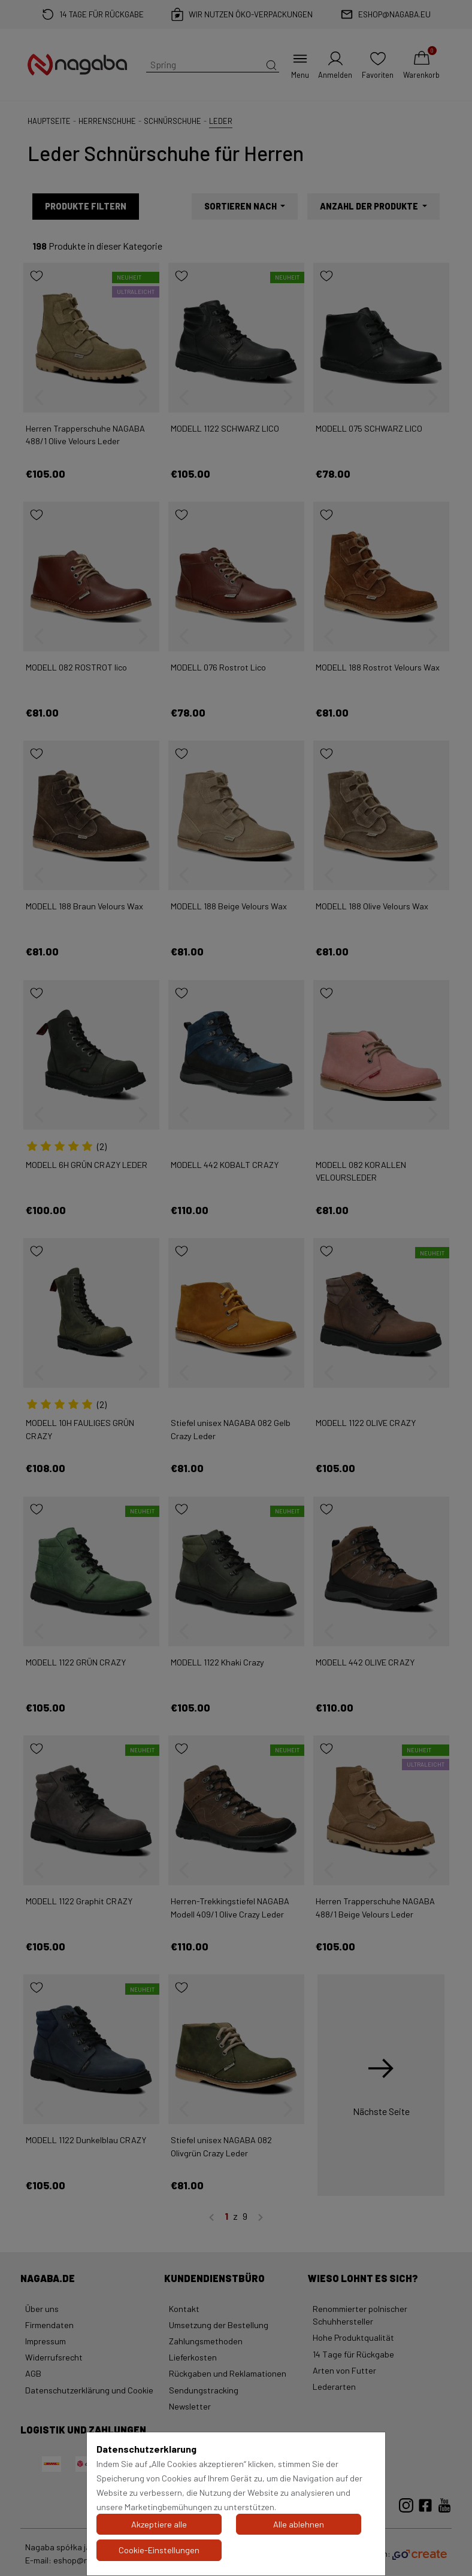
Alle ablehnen (298, 2524)
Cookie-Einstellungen (159, 2550)
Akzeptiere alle (159, 2524)
